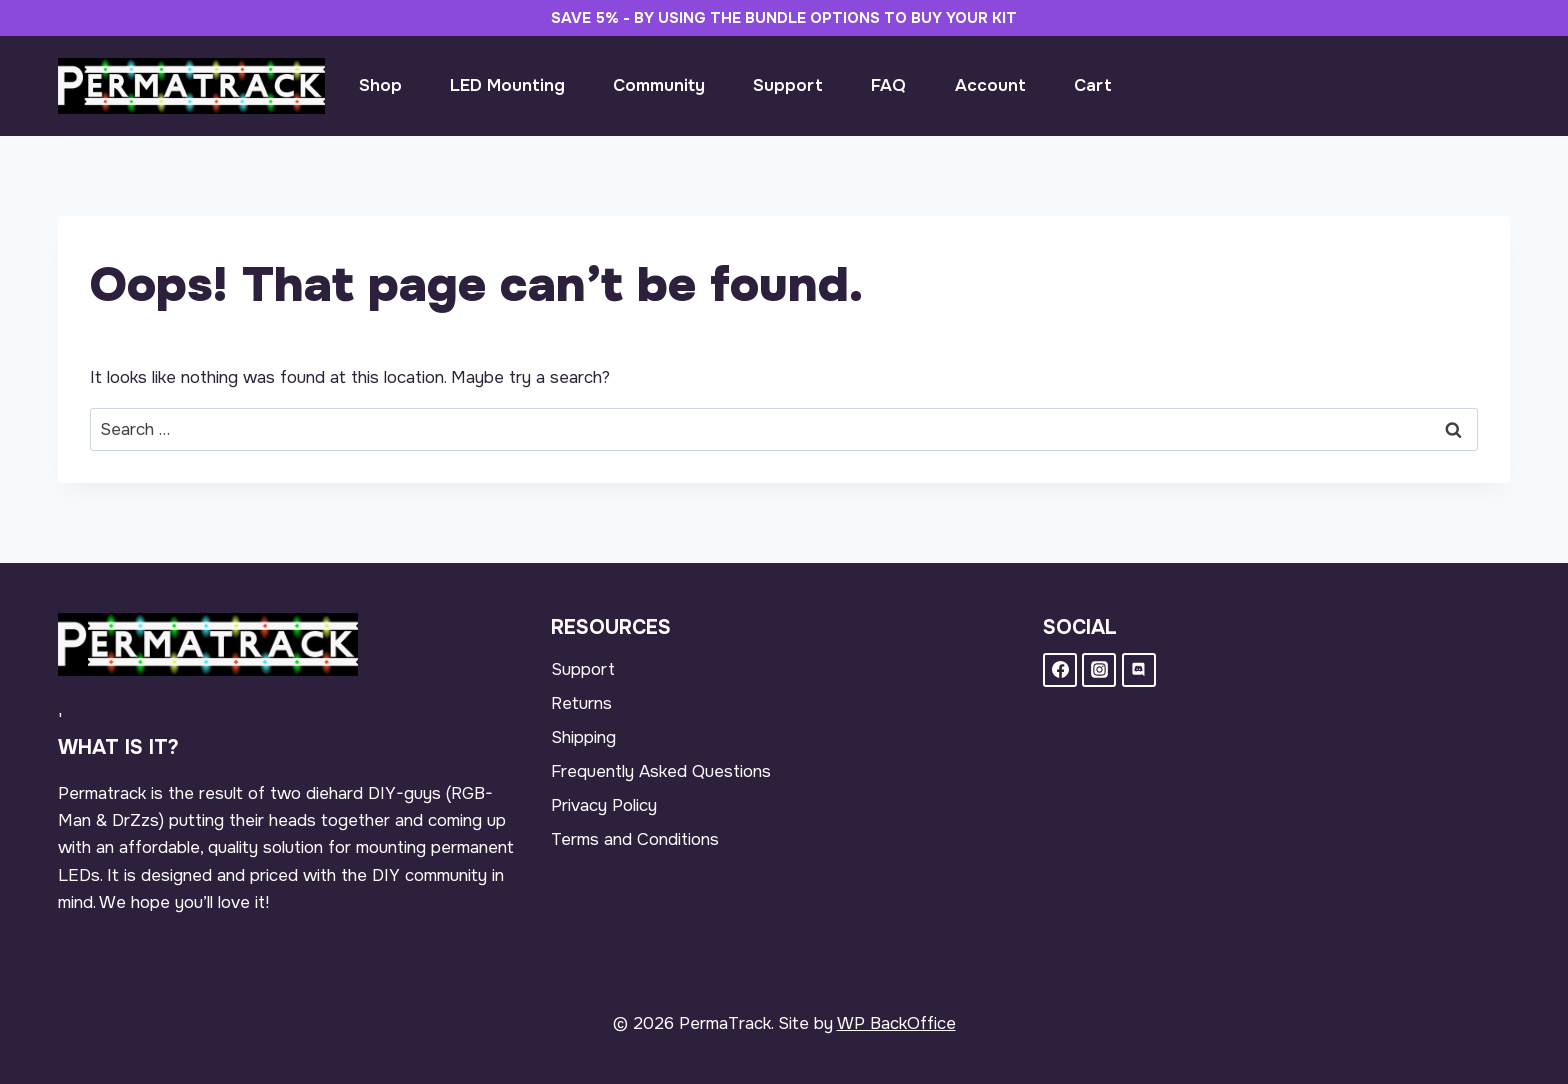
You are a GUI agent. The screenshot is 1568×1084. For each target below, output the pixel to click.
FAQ (888, 85)
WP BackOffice (896, 1023)
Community (659, 85)
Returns (581, 703)
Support (788, 85)
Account (990, 85)
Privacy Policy (604, 805)
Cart (1093, 85)
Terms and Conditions (635, 839)
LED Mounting (507, 85)
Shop (380, 85)
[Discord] (1139, 670)
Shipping (583, 737)
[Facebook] (1060, 670)
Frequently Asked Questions (661, 771)
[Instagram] (1099, 670)
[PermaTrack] (191, 86)
